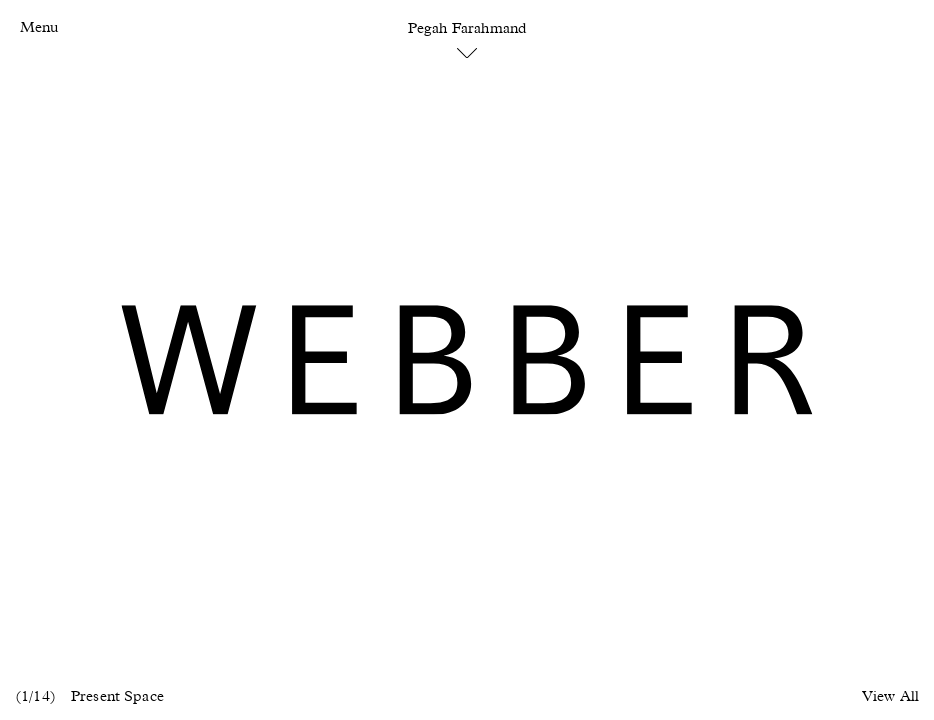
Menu (39, 27)
